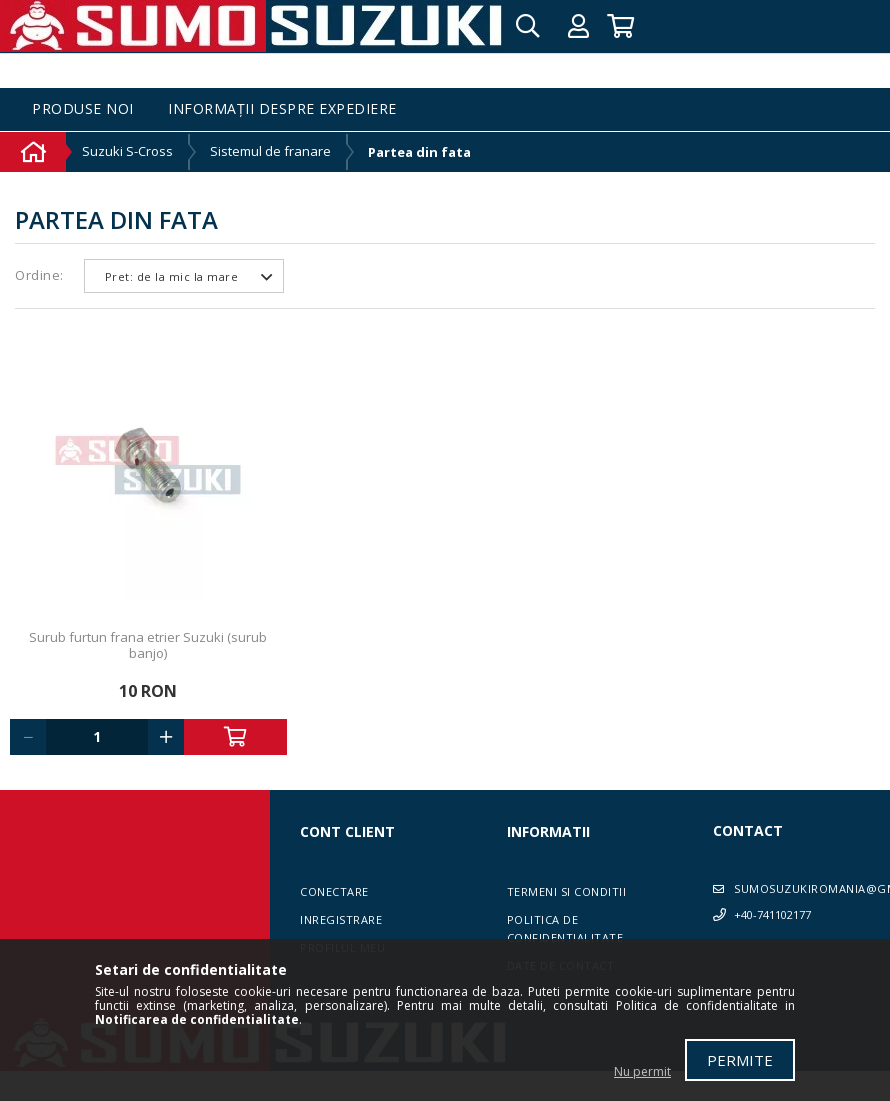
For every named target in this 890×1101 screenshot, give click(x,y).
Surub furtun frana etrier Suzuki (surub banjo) (148, 645)
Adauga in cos (235, 737)
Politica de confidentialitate (565, 928)
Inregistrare (341, 919)
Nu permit (642, 1071)
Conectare (334, 891)
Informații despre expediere (282, 109)
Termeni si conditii (567, 891)
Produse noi (83, 109)
